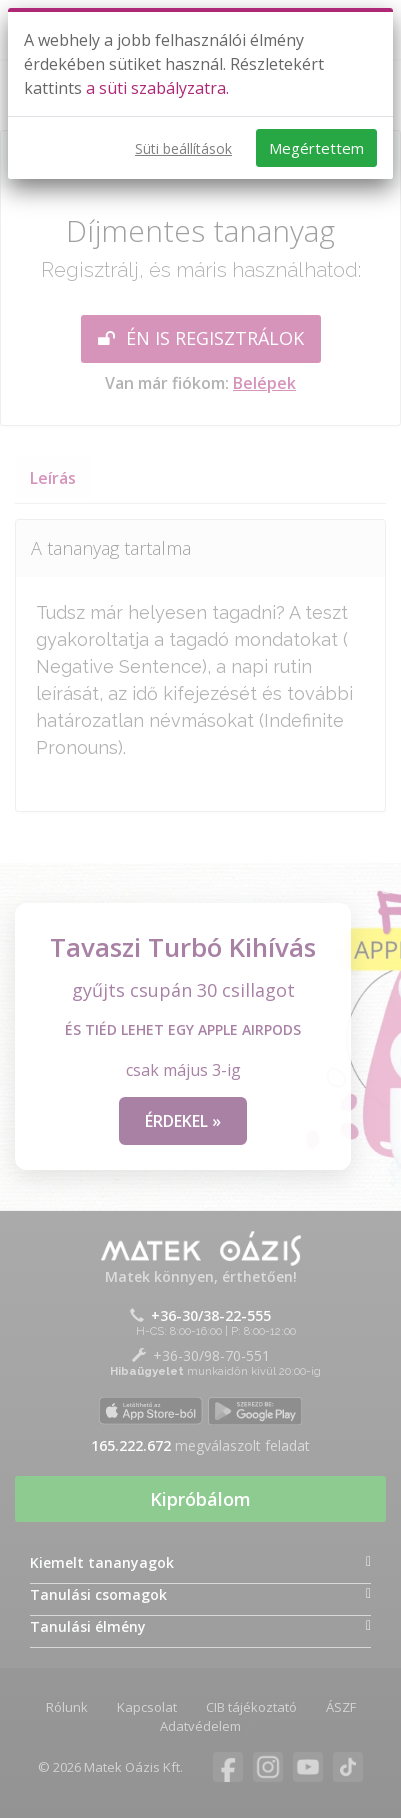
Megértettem (316, 148)
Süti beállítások (183, 148)
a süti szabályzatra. (157, 88)
